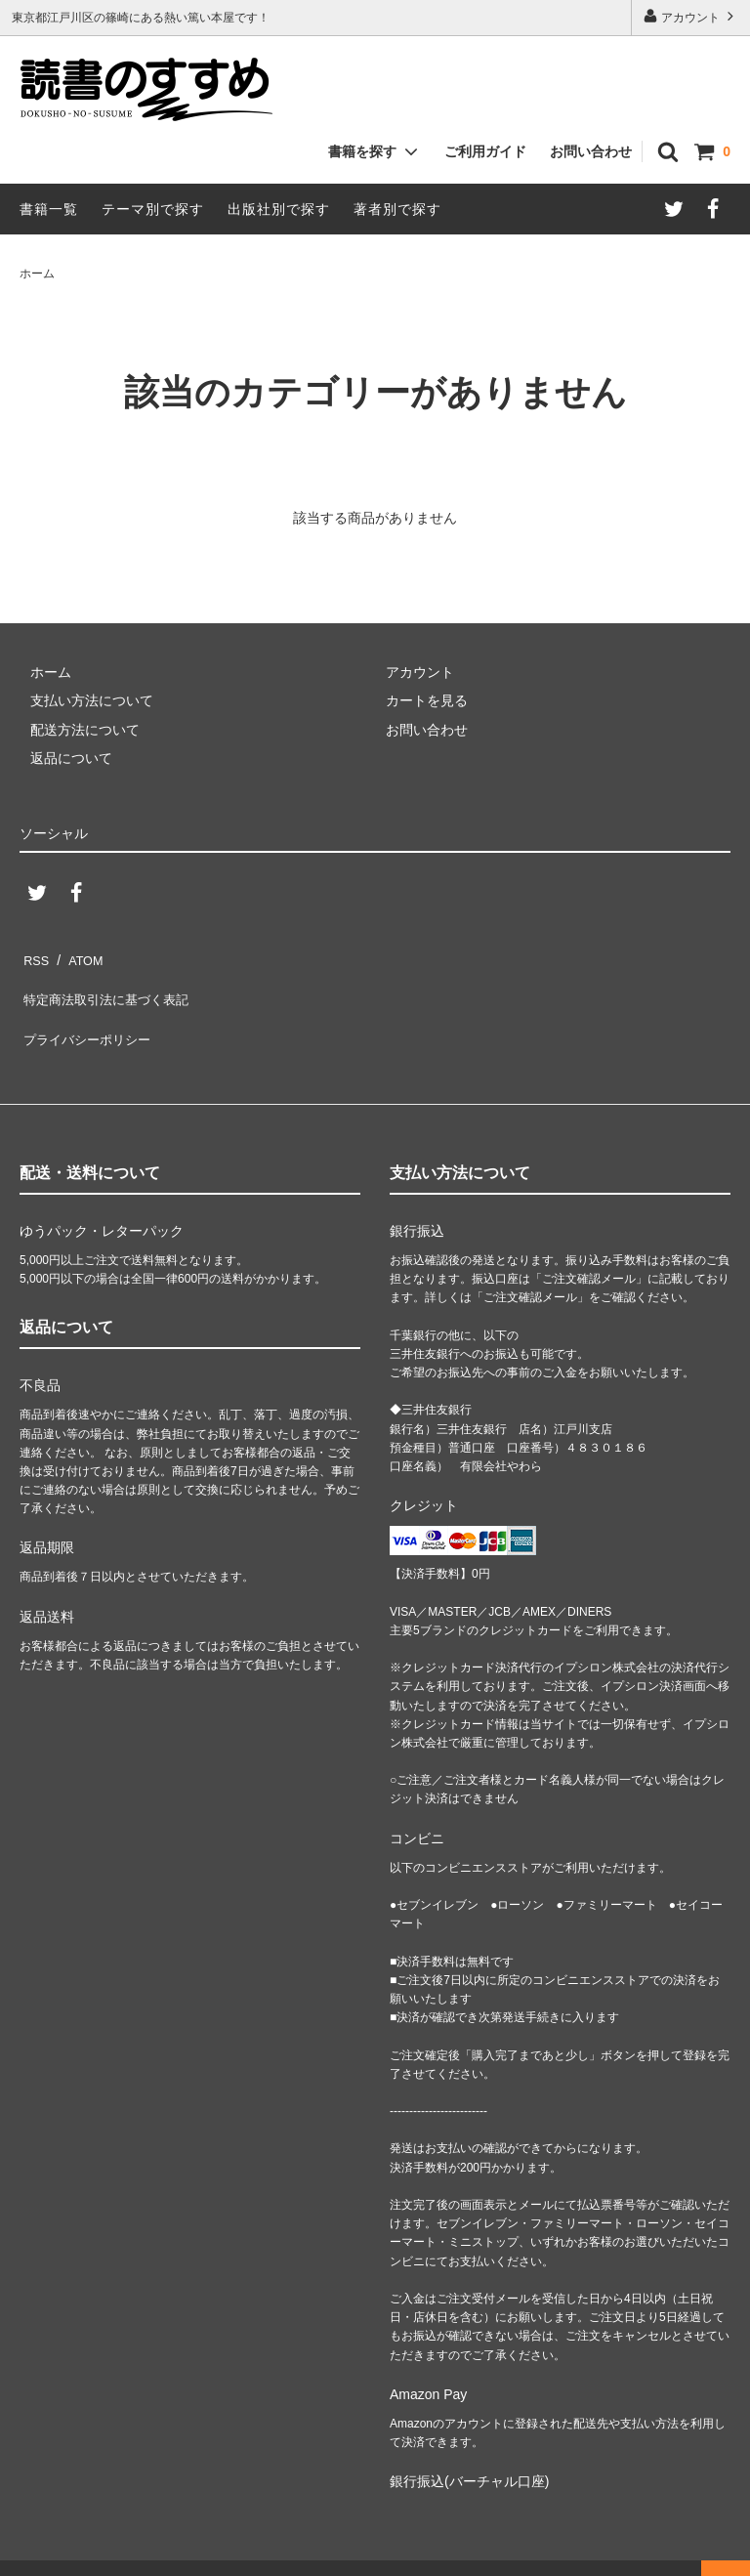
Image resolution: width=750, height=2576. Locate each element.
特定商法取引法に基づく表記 (108, 984)
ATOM (78, 955)
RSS (34, 955)
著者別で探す (397, 209)
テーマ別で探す (153, 209)
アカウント (691, 16)
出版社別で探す (279, 209)
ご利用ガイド (485, 151)
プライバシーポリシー (88, 1013)
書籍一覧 (49, 209)
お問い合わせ (591, 151)
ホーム (37, 273)
